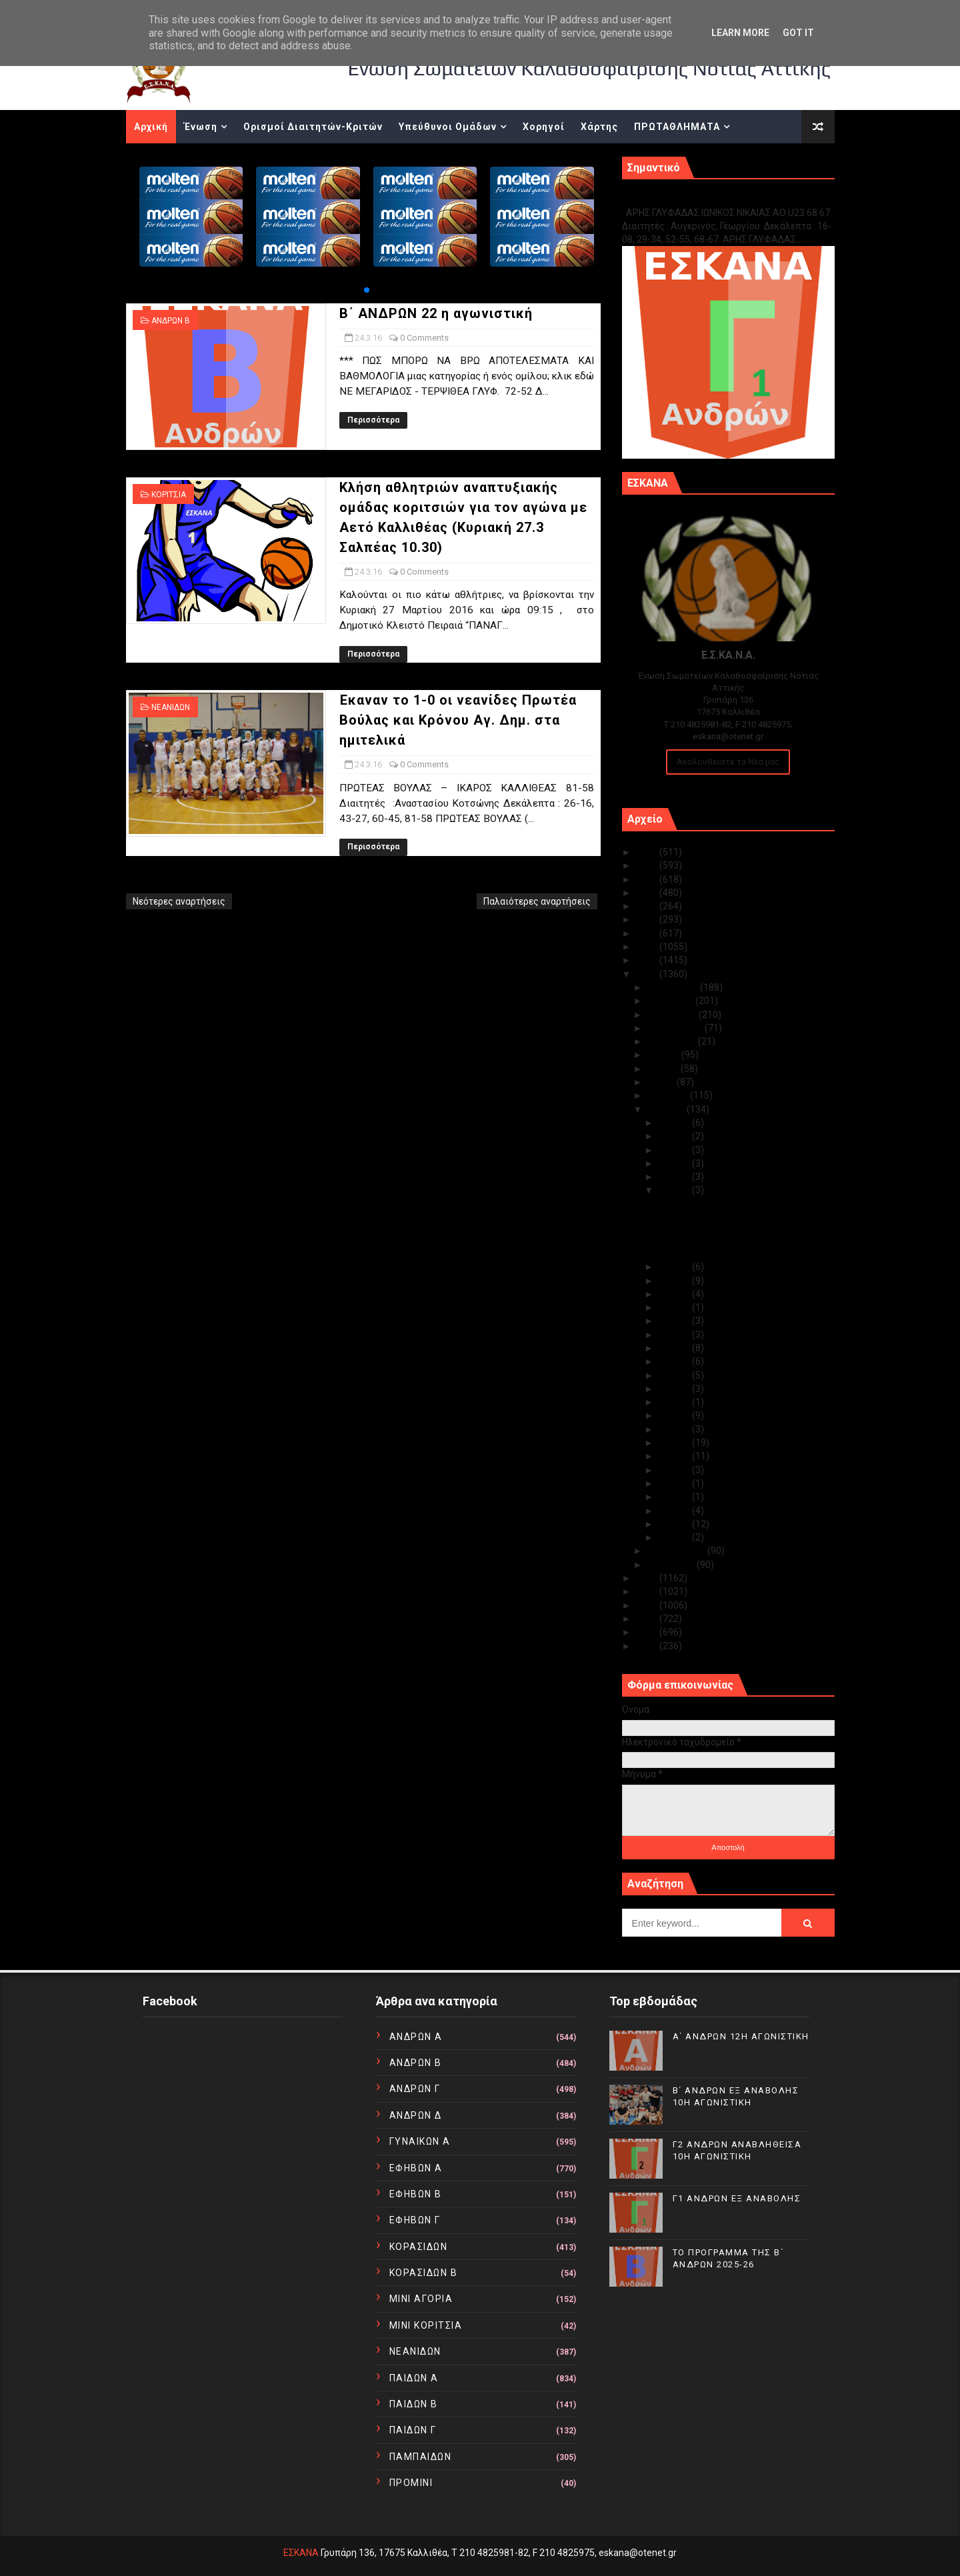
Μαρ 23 (675, 1266)
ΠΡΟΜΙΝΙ (411, 2482)
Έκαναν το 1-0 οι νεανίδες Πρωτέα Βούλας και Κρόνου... (729, 1248)
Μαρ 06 (675, 1483)
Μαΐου (662, 1082)
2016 (647, 974)
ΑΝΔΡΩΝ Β (170, 320)
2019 (647, 933)
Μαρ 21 (675, 1294)
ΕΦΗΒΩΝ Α (416, 2168)
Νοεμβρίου (671, 1000)
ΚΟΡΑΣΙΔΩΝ (418, 2246)
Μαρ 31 (675, 1122)
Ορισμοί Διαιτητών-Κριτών (313, 126)
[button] (366, 290)
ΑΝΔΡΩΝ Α (416, 2036)
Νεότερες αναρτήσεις (179, 901)
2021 (647, 906)
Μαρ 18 (675, 1334)
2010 (647, 1646)
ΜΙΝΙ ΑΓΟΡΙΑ (421, 2298)
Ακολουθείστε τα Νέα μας (728, 762)
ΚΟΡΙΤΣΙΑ (168, 494)
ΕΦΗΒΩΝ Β (415, 2194)
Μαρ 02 (675, 1524)
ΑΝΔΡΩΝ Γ (415, 2088)
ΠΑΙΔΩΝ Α (414, 2378)
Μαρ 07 (675, 1470)
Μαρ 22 (675, 1280)
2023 (647, 879)
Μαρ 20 (675, 1307)
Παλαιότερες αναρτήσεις (537, 901)
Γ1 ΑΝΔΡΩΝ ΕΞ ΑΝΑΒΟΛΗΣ (689, 198)
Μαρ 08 (675, 1456)
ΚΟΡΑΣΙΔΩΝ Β (423, 2272)
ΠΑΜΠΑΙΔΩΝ (420, 2456)
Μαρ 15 (675, 1375)
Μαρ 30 (675, 1136)
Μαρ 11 (675, 1415)
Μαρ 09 (675, 1442)
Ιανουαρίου (672, 1564)
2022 (647, 892)
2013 (647, 1605)
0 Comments (424, 338)
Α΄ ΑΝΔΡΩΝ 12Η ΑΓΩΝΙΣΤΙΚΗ (741, 2036)
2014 (647, 1591)
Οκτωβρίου (673, 1014)
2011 (647, 1632)
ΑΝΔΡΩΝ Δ (415, 2115)
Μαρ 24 (675, 1190)
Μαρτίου (667, 1109)
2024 (647, 865)
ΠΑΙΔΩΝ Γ (413, 2430)
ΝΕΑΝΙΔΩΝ (170, 707)
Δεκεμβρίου (673, 987)
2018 (647, 946)
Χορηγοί (544, 126)
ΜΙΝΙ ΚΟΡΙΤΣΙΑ (426, 2325)
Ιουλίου (664, 1054)
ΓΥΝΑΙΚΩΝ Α (420, 2141)
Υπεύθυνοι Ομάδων (448, 126)
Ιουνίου (664, 1068)
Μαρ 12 (675, 1402)
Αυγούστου (672, 1041)
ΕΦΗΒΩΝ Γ (415, 2220)
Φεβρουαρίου (677, 1550)
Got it (798, 32)
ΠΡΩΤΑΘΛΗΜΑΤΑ (677, 126)
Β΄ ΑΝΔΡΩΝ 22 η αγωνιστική (436, 313)
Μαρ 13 (675, 1388)
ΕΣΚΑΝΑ (301, 2552)
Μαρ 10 (675, 1429)
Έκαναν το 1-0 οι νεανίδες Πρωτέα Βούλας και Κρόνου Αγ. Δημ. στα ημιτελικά (458, 720)
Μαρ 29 (675, 1150)
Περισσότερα (373, 420)
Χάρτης (599, 126)
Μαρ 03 (675, 1510)
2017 (647, 960)
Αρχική (151, 126)
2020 (647, 919)
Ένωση (200, 126)
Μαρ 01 (675, 1537)
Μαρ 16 (675, 1361)
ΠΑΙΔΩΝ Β (413, 2404)
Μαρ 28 (675, 1163)
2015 (647, 1578)
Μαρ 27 (675, 1176)
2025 (647, 852)
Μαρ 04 (675, 1496)
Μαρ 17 (675, 1348)
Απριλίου (668, 1095)
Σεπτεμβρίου (676, 1028)
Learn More (740, 32)
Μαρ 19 (675, 1320)
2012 (647, 1618)
